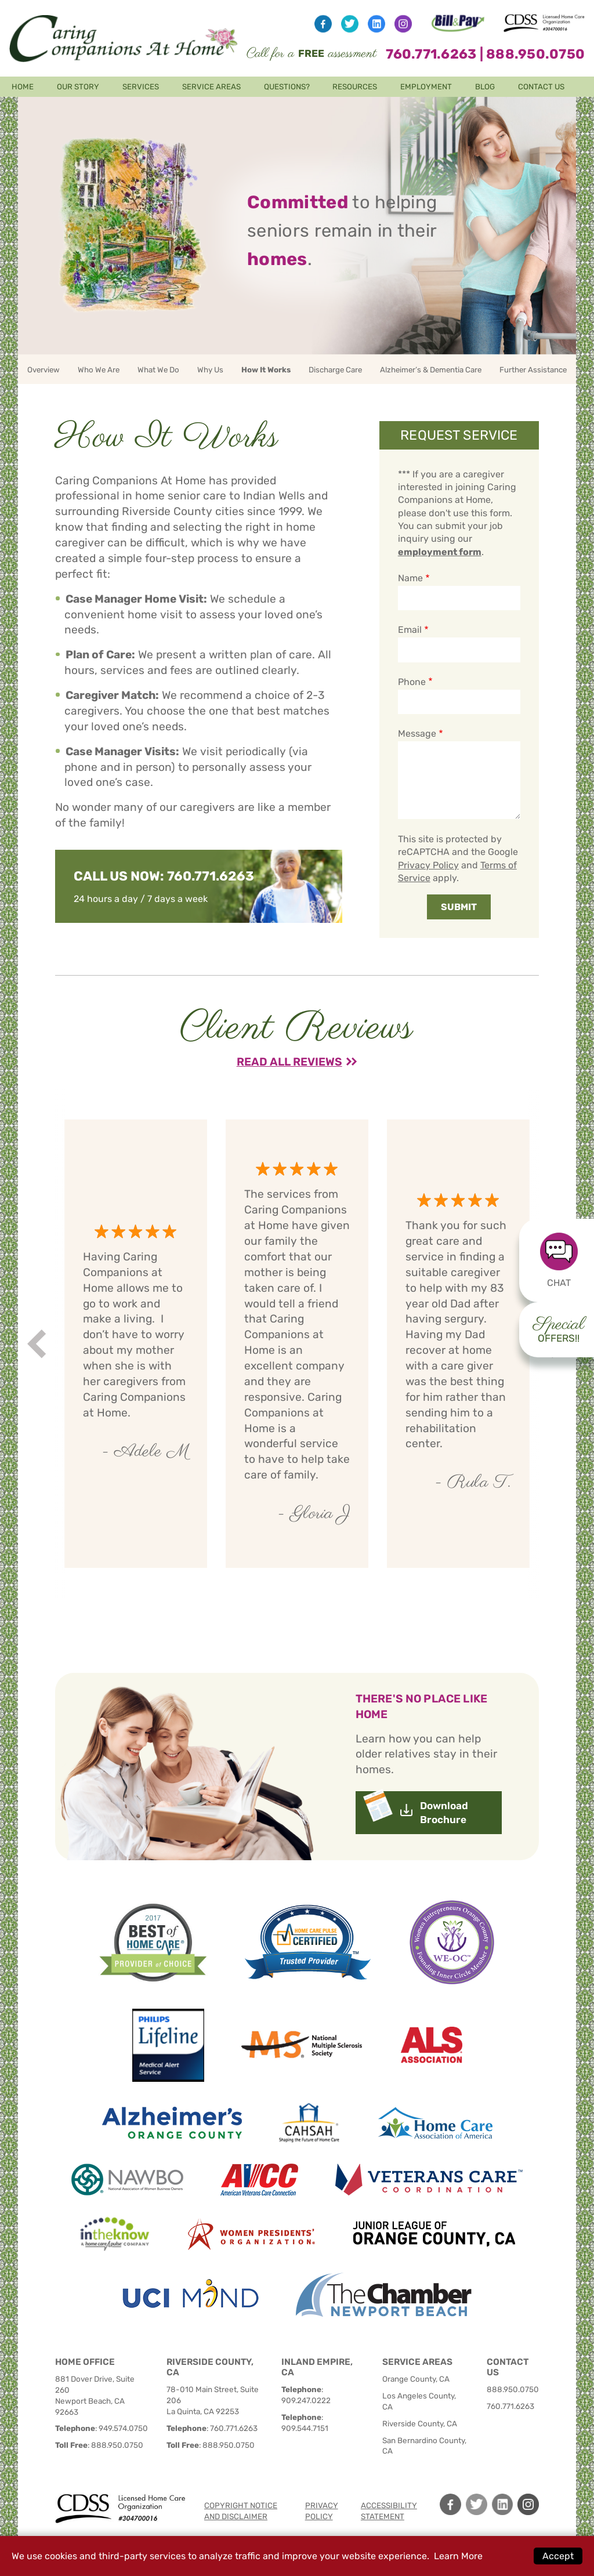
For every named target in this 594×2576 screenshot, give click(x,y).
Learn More (458, 2555)
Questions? (287, 86)
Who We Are (98, 369)
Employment (426, 86)
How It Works (266, 369)
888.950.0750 (535, 54)
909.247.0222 (306, 2400)
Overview (43, 369)
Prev (38, 1343)
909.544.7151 (304, 2428)
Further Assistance (533, 369)
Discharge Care (335, 369)
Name (410, 578)
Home (23, 86)
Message (417, 733)
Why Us (210, 369)
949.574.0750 (123, 2428)
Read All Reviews (289, 1061)
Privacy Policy (428, 865)
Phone (412, 681)
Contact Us (541, 86)
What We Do (158, 369)
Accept (558, 2555)
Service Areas (211, 86)
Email (410, 629)
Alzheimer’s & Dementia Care (430, 369)
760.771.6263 (431, 54)
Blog (485, 86)
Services (140, 86)
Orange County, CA (416, 2378)
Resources (354, 86)
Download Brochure (444, 1812)
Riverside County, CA (419, 2423)
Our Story (78, 86)
